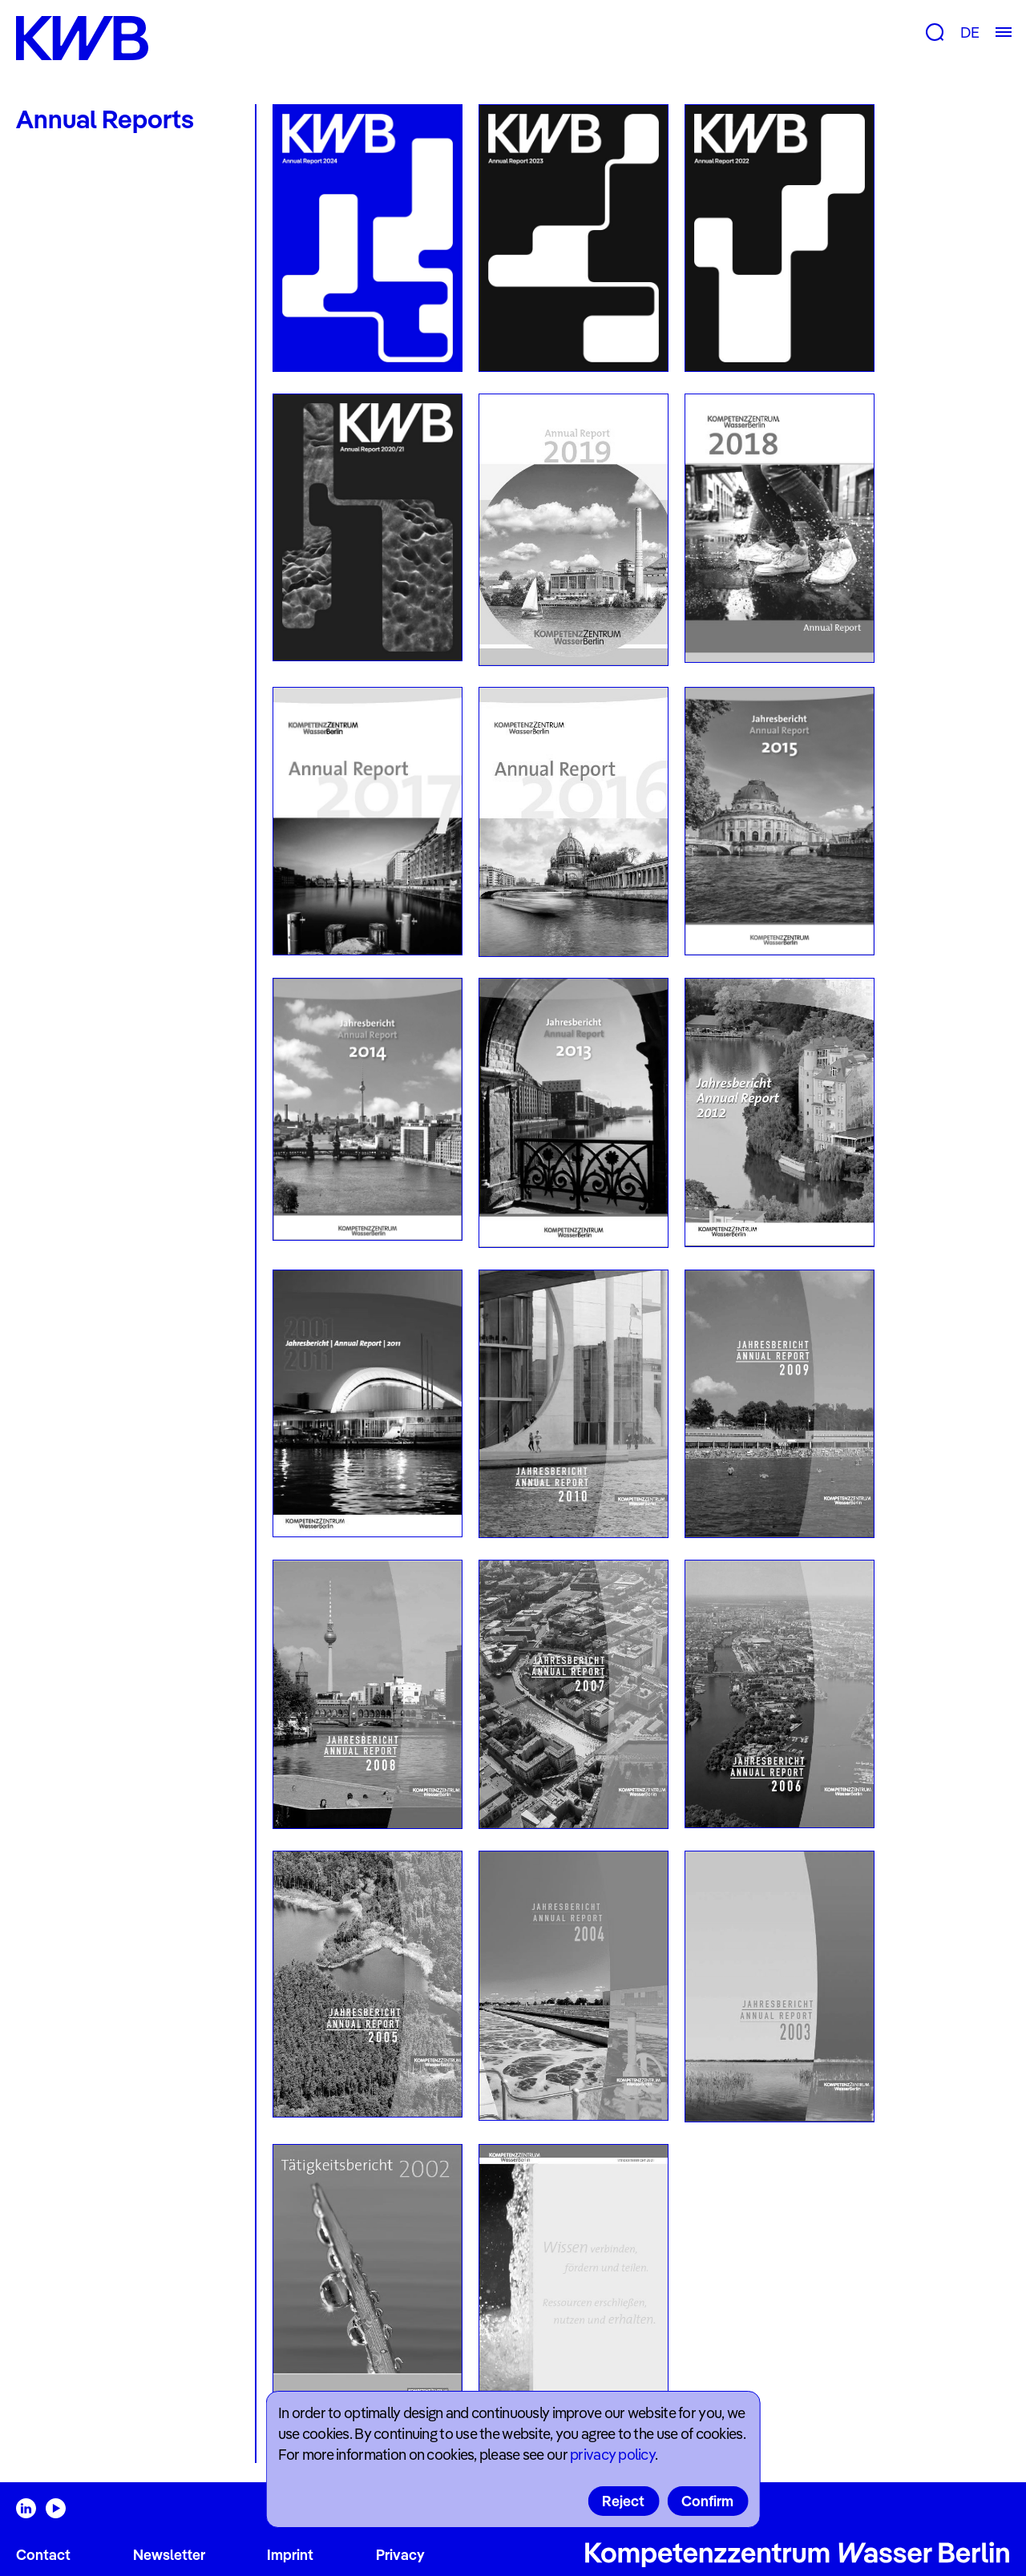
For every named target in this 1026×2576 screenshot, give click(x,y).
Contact (43, 2555)
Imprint (290, 2555)
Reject (623, 2501)
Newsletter (169, 2555)
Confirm (707, 2501)
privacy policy (612, 2454)
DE (969, 32)
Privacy (400, 2555)
